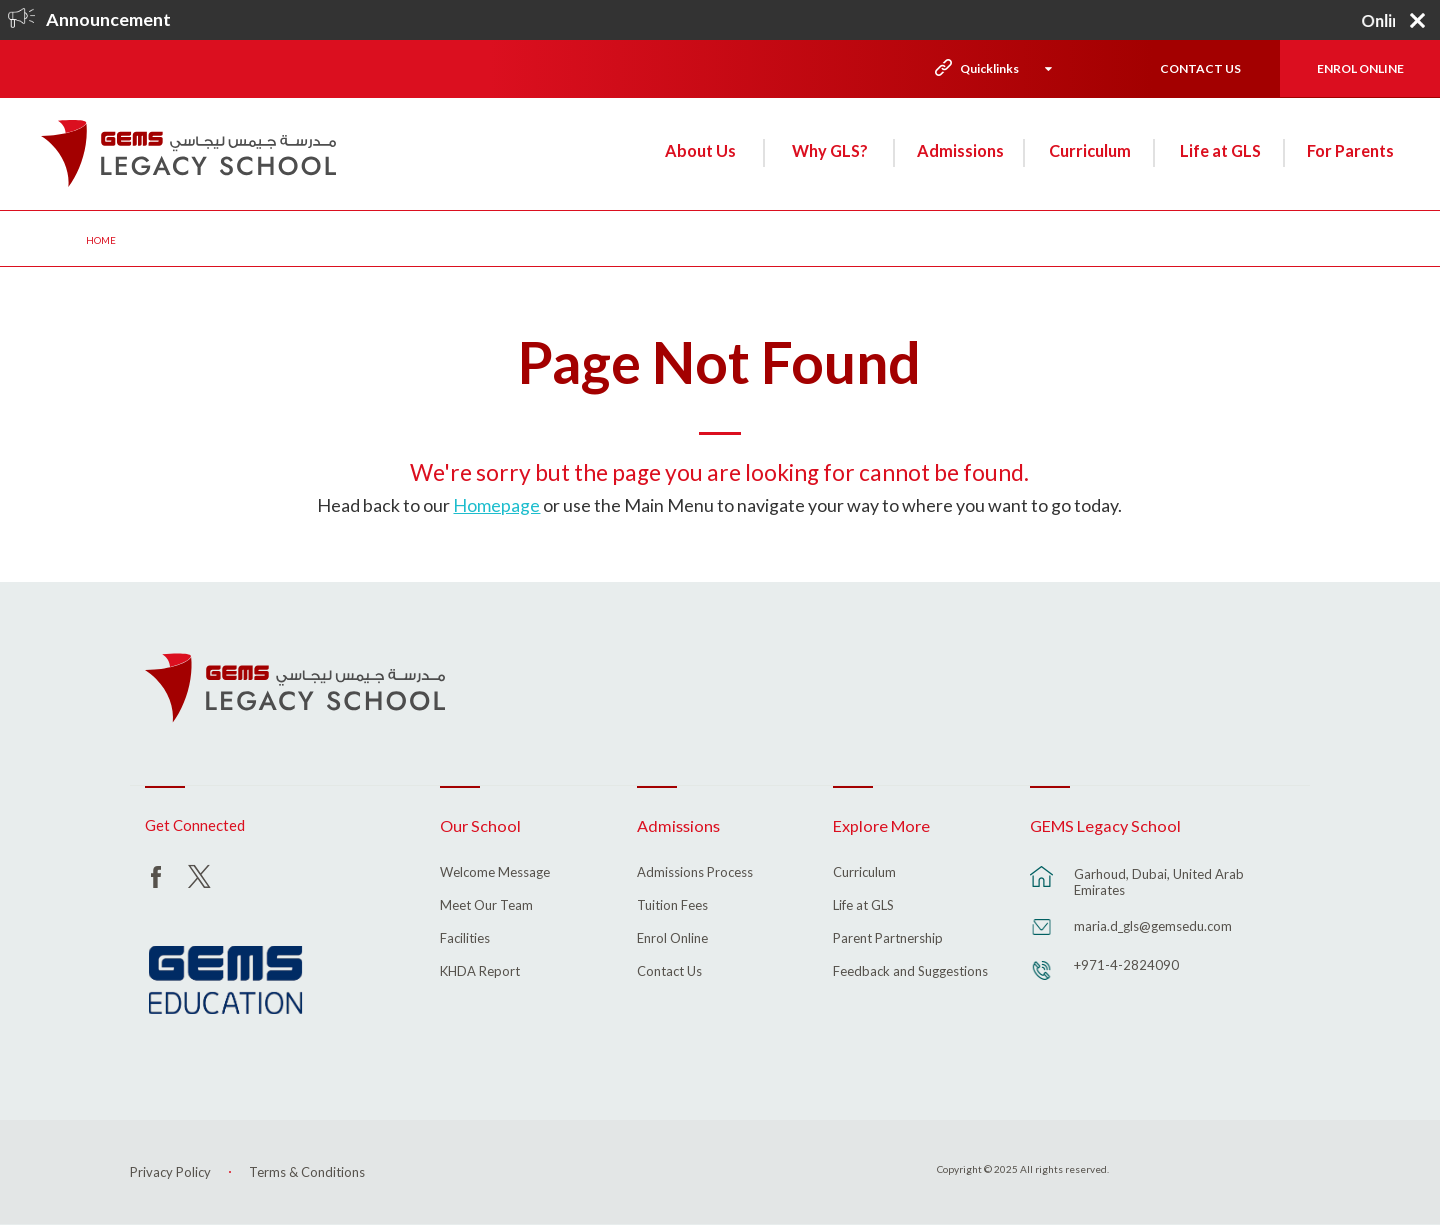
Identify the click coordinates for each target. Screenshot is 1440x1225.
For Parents (1350, 150)
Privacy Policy (170, 1172)
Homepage (496, 505)
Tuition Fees (672, 906)
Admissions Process (695, 873)
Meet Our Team (486, 906)
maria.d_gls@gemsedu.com (1153, 926)
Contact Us (669, 972)
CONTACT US (1200, 68)
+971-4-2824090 (1126, 965)
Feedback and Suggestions (910, 972)
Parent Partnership (888, 939)
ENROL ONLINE (1360, 68)
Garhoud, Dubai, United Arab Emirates (1159, 882)
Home (101, 240)
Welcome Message (495, 873)
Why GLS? (830, 150)
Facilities (465, 939)
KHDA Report (480, 972)
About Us (700, 150)
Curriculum (1090, 150)
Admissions (960, 150)
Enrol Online (672, 939)
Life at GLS (1220, 150)
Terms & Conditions (307, 1172)
